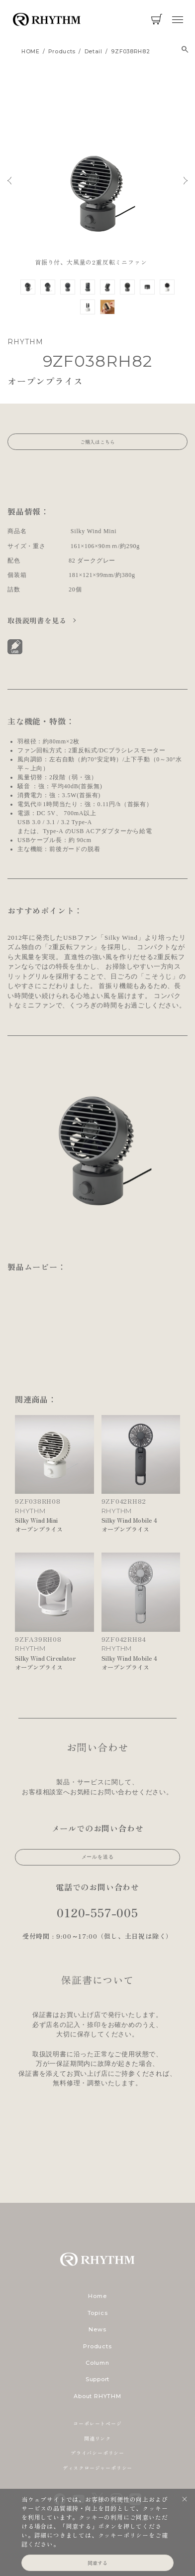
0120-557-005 (97, 1912)
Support (97, 2379)
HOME (30, 51)
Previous (9, 181)
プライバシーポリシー (97, 2452)
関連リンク (97, 2438)
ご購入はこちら (97, 441)
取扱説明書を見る (38, 620)
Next (185, 181)
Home (97, 2295)
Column (97, 2362)
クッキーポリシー (123, 2535)
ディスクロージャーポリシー (97, 2467)
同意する (97, 2563)
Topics (98, 2312)
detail (93, 51)
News (97, 2329)
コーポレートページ (97, 2423)
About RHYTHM (97, 2396)
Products (97, 2346)
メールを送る (98, 1857)
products (62, 51)
